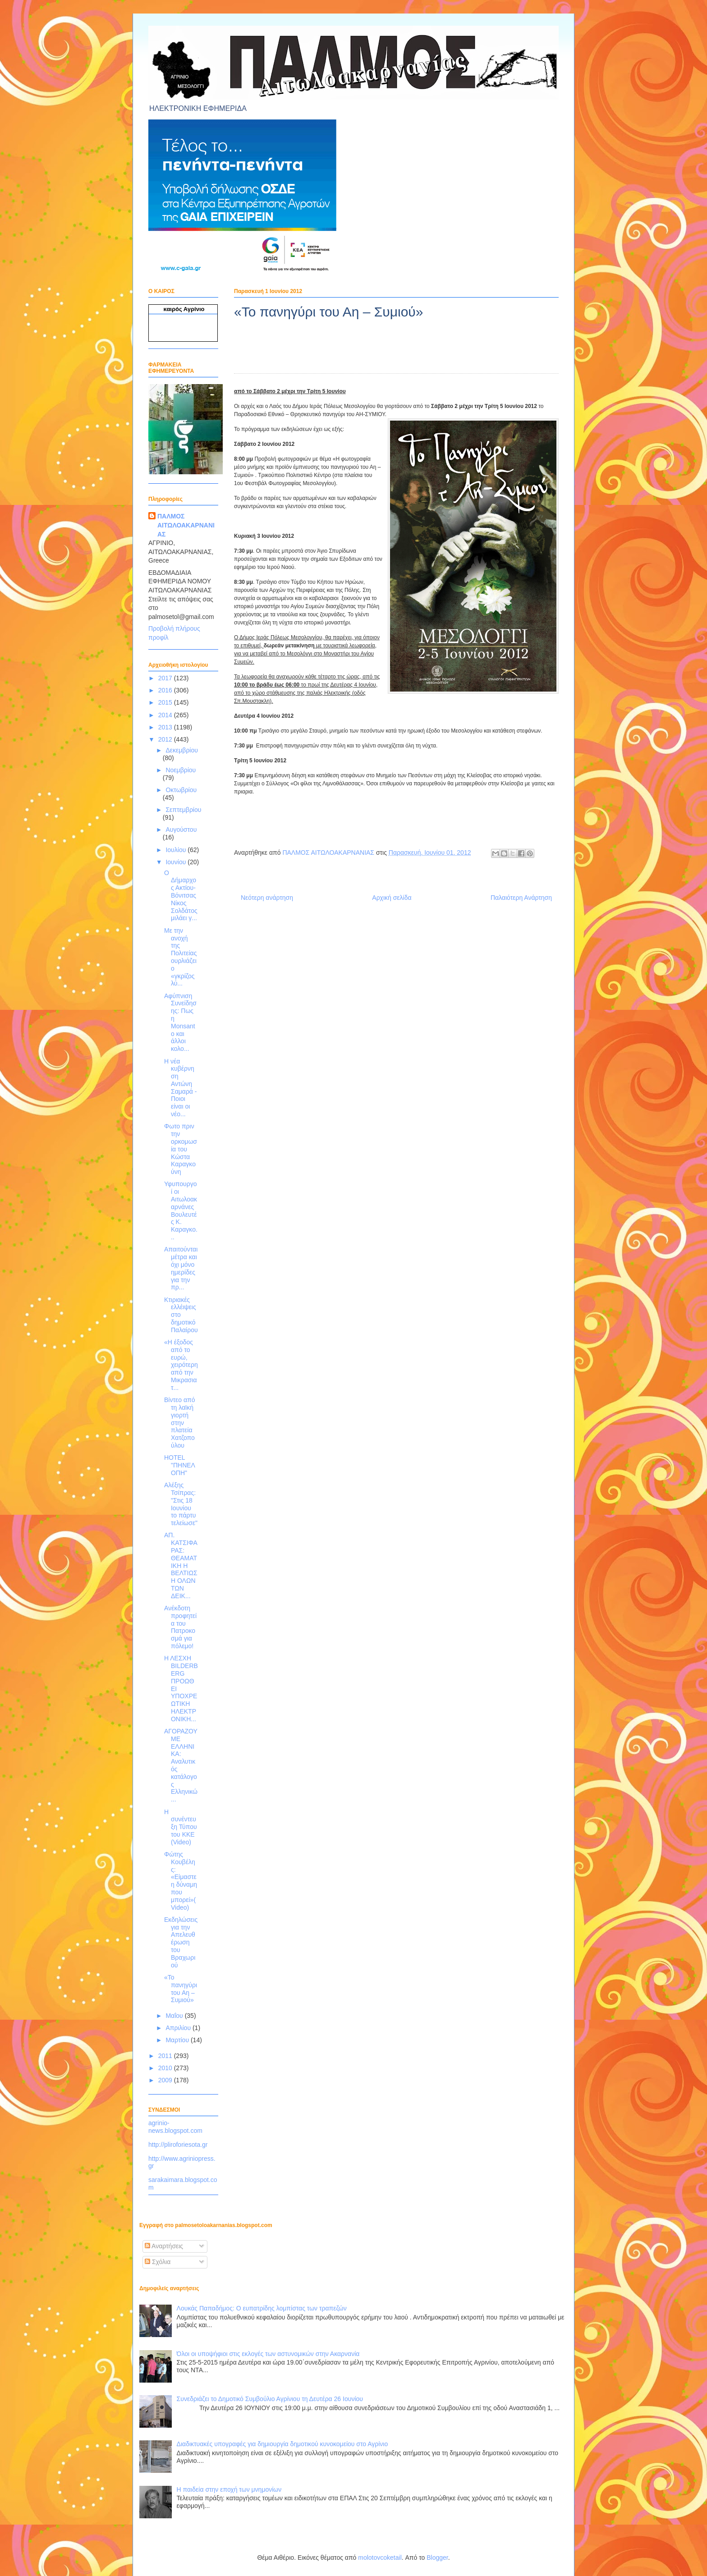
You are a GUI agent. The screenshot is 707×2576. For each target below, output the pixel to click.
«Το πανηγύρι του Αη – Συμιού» (180, 1988)
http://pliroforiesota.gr (178, 2144)
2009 (166, 2080)
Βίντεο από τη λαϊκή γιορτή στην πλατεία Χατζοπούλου (179, 1422)
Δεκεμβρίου (181, 750)
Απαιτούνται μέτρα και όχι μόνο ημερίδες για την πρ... (180, 1268)
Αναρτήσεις (164, 2246)
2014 (166, 715)
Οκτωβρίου (181, 789)
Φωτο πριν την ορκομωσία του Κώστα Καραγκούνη (180, 1149)
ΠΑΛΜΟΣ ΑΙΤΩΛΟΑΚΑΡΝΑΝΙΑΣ (186, 525)
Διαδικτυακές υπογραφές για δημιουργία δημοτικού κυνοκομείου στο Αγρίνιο (282, 2444)
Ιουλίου (176, 849)
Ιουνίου (176, 862)
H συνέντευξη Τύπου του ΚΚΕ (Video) (180, 1827)
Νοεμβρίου (180, 770)
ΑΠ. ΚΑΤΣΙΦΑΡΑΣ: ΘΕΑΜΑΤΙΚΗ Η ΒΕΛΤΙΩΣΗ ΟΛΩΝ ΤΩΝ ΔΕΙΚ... (180, 1565)
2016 (166, 690)
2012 (166, 739)
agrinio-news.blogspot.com (175, 2126)
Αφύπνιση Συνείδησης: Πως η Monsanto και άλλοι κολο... (180, 1022)
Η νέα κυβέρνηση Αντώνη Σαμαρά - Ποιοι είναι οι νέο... (180, 1088)
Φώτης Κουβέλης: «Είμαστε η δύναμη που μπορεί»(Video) (180, 1881)
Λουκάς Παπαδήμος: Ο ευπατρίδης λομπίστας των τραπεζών (262, 2308)
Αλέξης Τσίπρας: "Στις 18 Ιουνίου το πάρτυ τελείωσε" (180, 1503)
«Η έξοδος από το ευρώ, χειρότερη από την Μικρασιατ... (181, 1364)
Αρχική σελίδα (391, 897)
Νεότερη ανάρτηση (267, 897)
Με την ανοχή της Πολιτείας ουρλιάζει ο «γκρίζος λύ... (180, 957)
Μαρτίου (178, 2040)
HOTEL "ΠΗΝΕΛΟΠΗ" (179, 1465)
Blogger (437, 2557)
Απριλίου (179, 2027)
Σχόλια (157, 2261)
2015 (166, 702)
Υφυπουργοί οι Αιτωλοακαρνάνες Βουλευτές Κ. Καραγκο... (180, 1210)
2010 (166, 2068)
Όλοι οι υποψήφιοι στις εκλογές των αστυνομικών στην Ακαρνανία (268, 2353)
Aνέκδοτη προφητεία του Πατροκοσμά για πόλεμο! (180, 1627)
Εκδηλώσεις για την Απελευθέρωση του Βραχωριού (180, 1942)
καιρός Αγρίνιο (184, 309)
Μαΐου (174, 2015)
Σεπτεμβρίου (183, 809)
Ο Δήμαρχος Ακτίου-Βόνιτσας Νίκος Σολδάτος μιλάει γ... (180, 895)
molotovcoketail (380, 2557)
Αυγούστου (181, 829)
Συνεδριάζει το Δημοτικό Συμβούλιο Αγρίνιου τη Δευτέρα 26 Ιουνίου (270, 2398)
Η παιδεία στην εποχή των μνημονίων (229, 2489)
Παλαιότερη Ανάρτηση (521, 897)
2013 (166, 727)
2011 (166, 2055)
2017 (166, 678)
